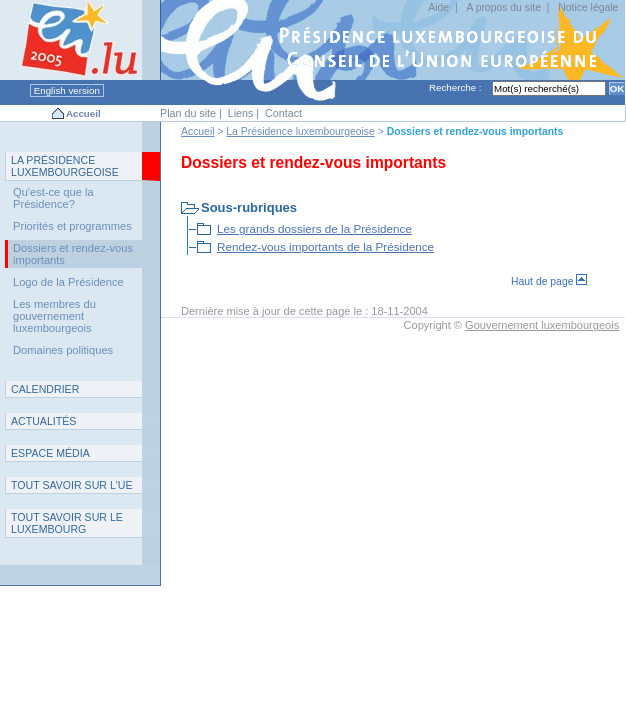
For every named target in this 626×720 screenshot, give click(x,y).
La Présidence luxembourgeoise (300, 131)
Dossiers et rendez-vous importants (73, 254)
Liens (241, 113)
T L (67, 523)
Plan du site (188, 113)
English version (67, 90)
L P (65, 166)
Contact (283, 113)
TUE (72, 485)
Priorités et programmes (72, 226)
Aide (438, 7)
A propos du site (503, 7)
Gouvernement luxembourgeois (542, 325)
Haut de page (549, 281)
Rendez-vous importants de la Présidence (325, 246)
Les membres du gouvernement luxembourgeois (54, 316)
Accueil (83, 113)
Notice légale (588, 7)
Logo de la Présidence (68, 282)
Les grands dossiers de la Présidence (314, 228)
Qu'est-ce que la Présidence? (53, 198)
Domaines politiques (63, 350)
